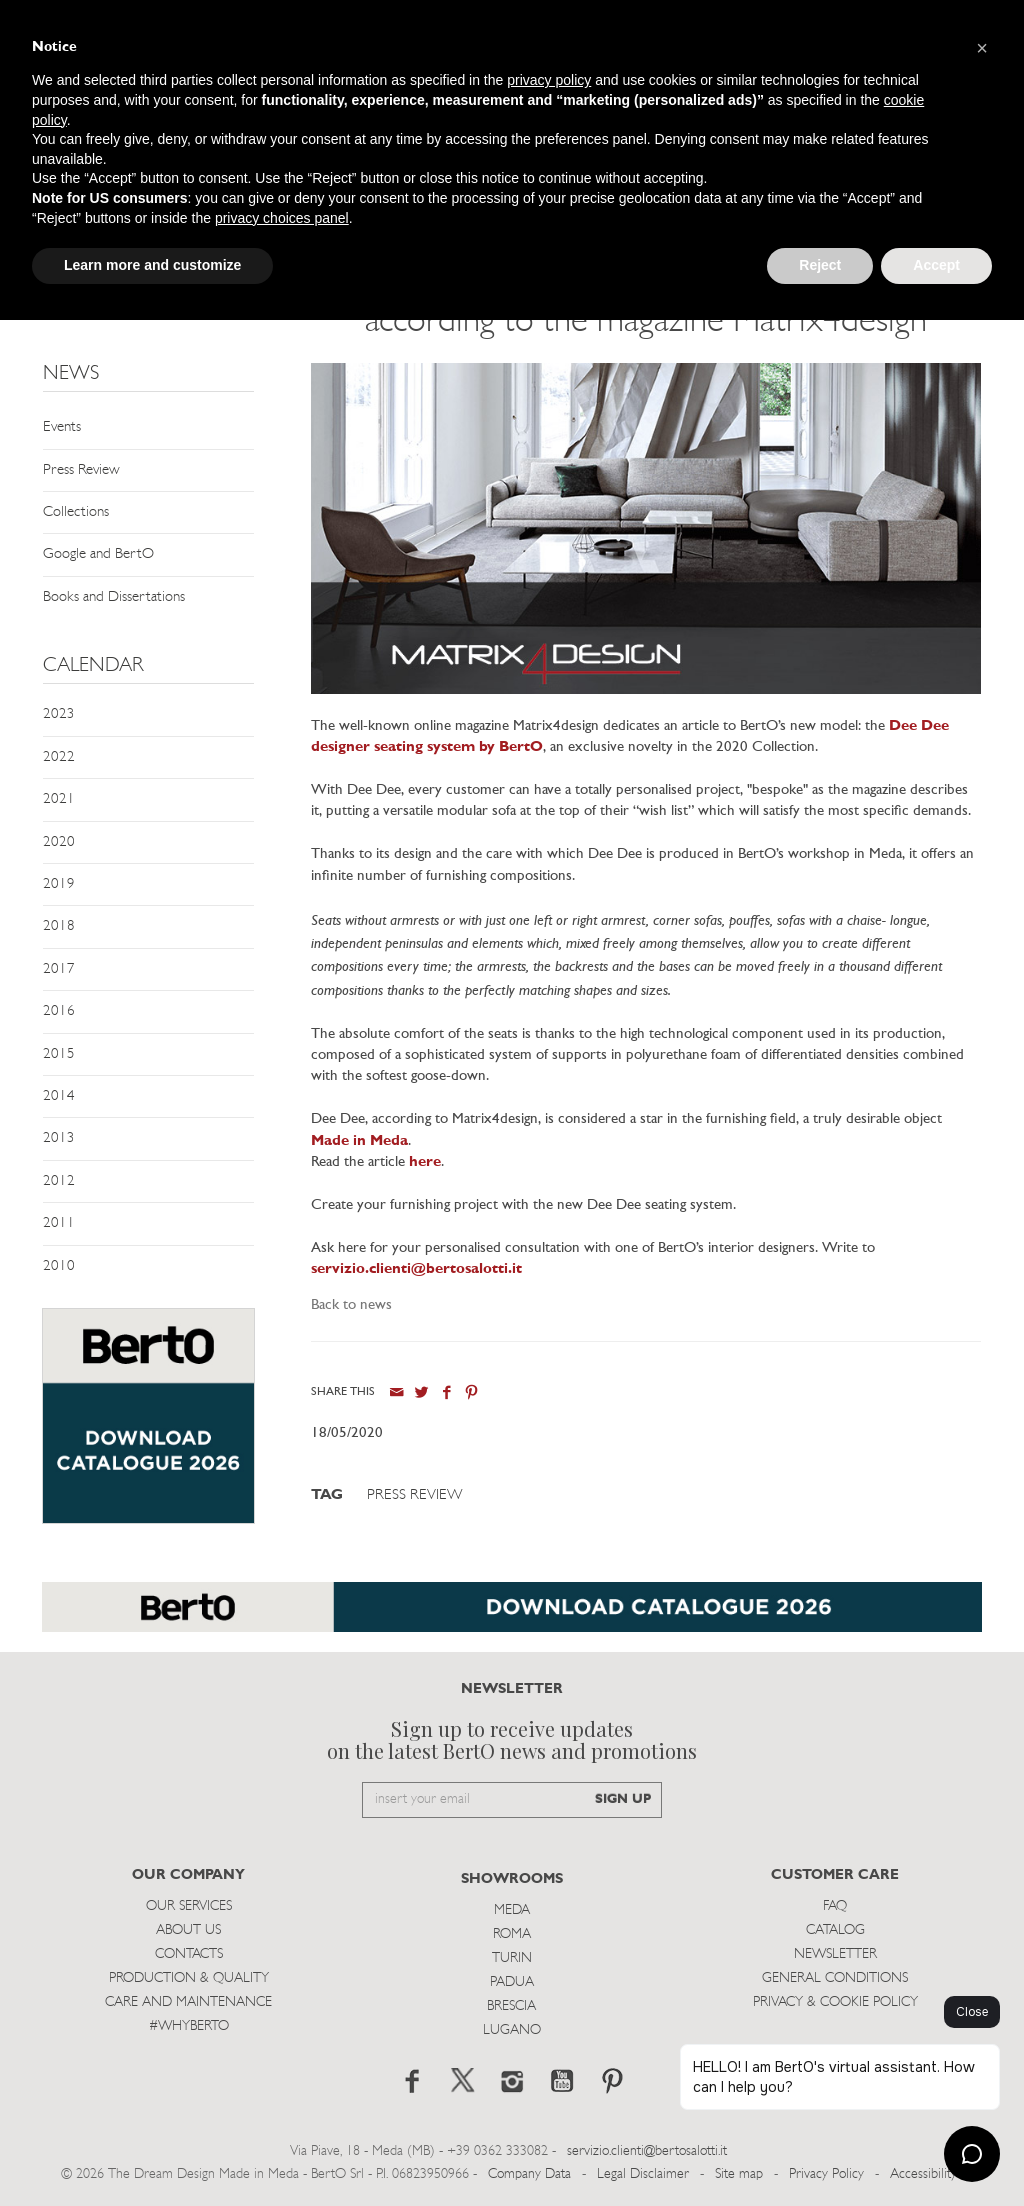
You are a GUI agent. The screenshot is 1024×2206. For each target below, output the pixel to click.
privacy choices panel (282, 218)
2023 (59, 714)
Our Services (189, 1906)
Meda (512, 1910)
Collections (76, 512)
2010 (59, 1266)
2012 (59, 1181)
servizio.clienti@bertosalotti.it (647, 2151)
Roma (512, 1934)
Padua (512, 1982)
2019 (59, 884)
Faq (835, 1906)
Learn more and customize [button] (152, 265)
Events (62, 427)
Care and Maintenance (188, 2002)
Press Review (81, 470)
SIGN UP (623, 1799)
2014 (59, 1096)
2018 (59, 926)
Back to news (351, 1305)
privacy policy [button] (549, 80)
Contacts (189, 1954)
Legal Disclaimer (643, 2174)
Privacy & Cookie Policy (835, 2002)
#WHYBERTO (189, 2026)
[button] (982, 48)
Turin (512, 1958)
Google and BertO (98, 554)
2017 (59, 969)
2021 (59, 799)
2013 (59, 1138)
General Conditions (835, 1978)
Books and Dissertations (114, 597)
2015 (59, 1054)
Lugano (512, 2030)
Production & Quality (189, 1978)
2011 (59, 1223)
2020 (59, 842)
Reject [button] (820, 265)
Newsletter (835, 1954)
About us (188, 1930)
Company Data (529, 2174)
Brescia (511, 2006)
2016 (59, 1011)
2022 (59, 757)
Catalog (835, 1930)
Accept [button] (936, 265)
